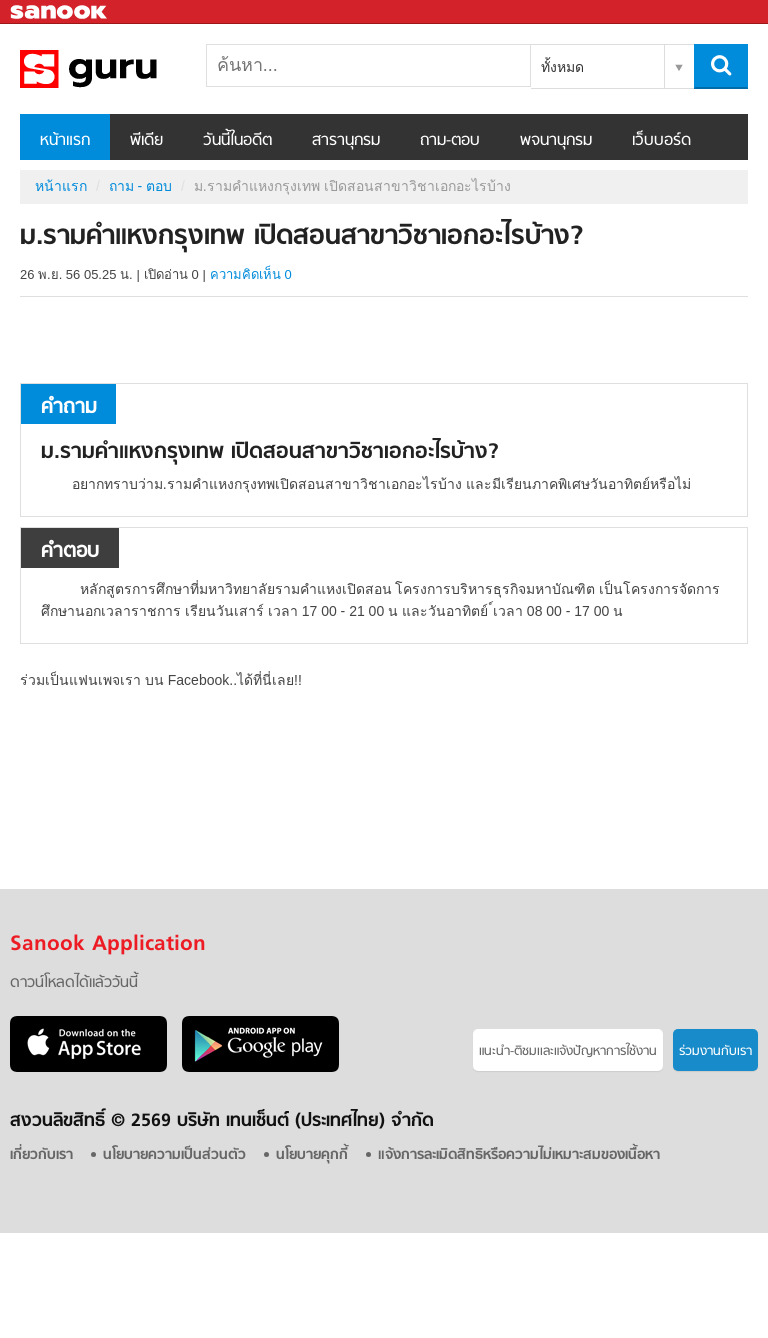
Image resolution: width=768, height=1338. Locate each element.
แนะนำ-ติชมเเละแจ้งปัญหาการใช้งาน (568, 1051)
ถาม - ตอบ (140, 186)
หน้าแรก (65, 141)
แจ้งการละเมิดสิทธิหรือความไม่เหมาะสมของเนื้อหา (519, 1155)
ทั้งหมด (562, 67)
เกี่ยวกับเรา (41, 1155)
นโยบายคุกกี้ (312, 1155)
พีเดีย (146, 141)
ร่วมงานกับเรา (715, 1051)
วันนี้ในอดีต (237, 141)
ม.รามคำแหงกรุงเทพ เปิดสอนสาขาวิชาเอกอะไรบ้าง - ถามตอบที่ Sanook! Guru (125, 69)
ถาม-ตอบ (450, 141)
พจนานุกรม (556, 141)
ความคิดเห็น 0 (251, 274)
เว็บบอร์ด (661, 141)
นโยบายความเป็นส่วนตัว (174, 1155)
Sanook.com (60, 12)
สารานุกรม (346, 141)
